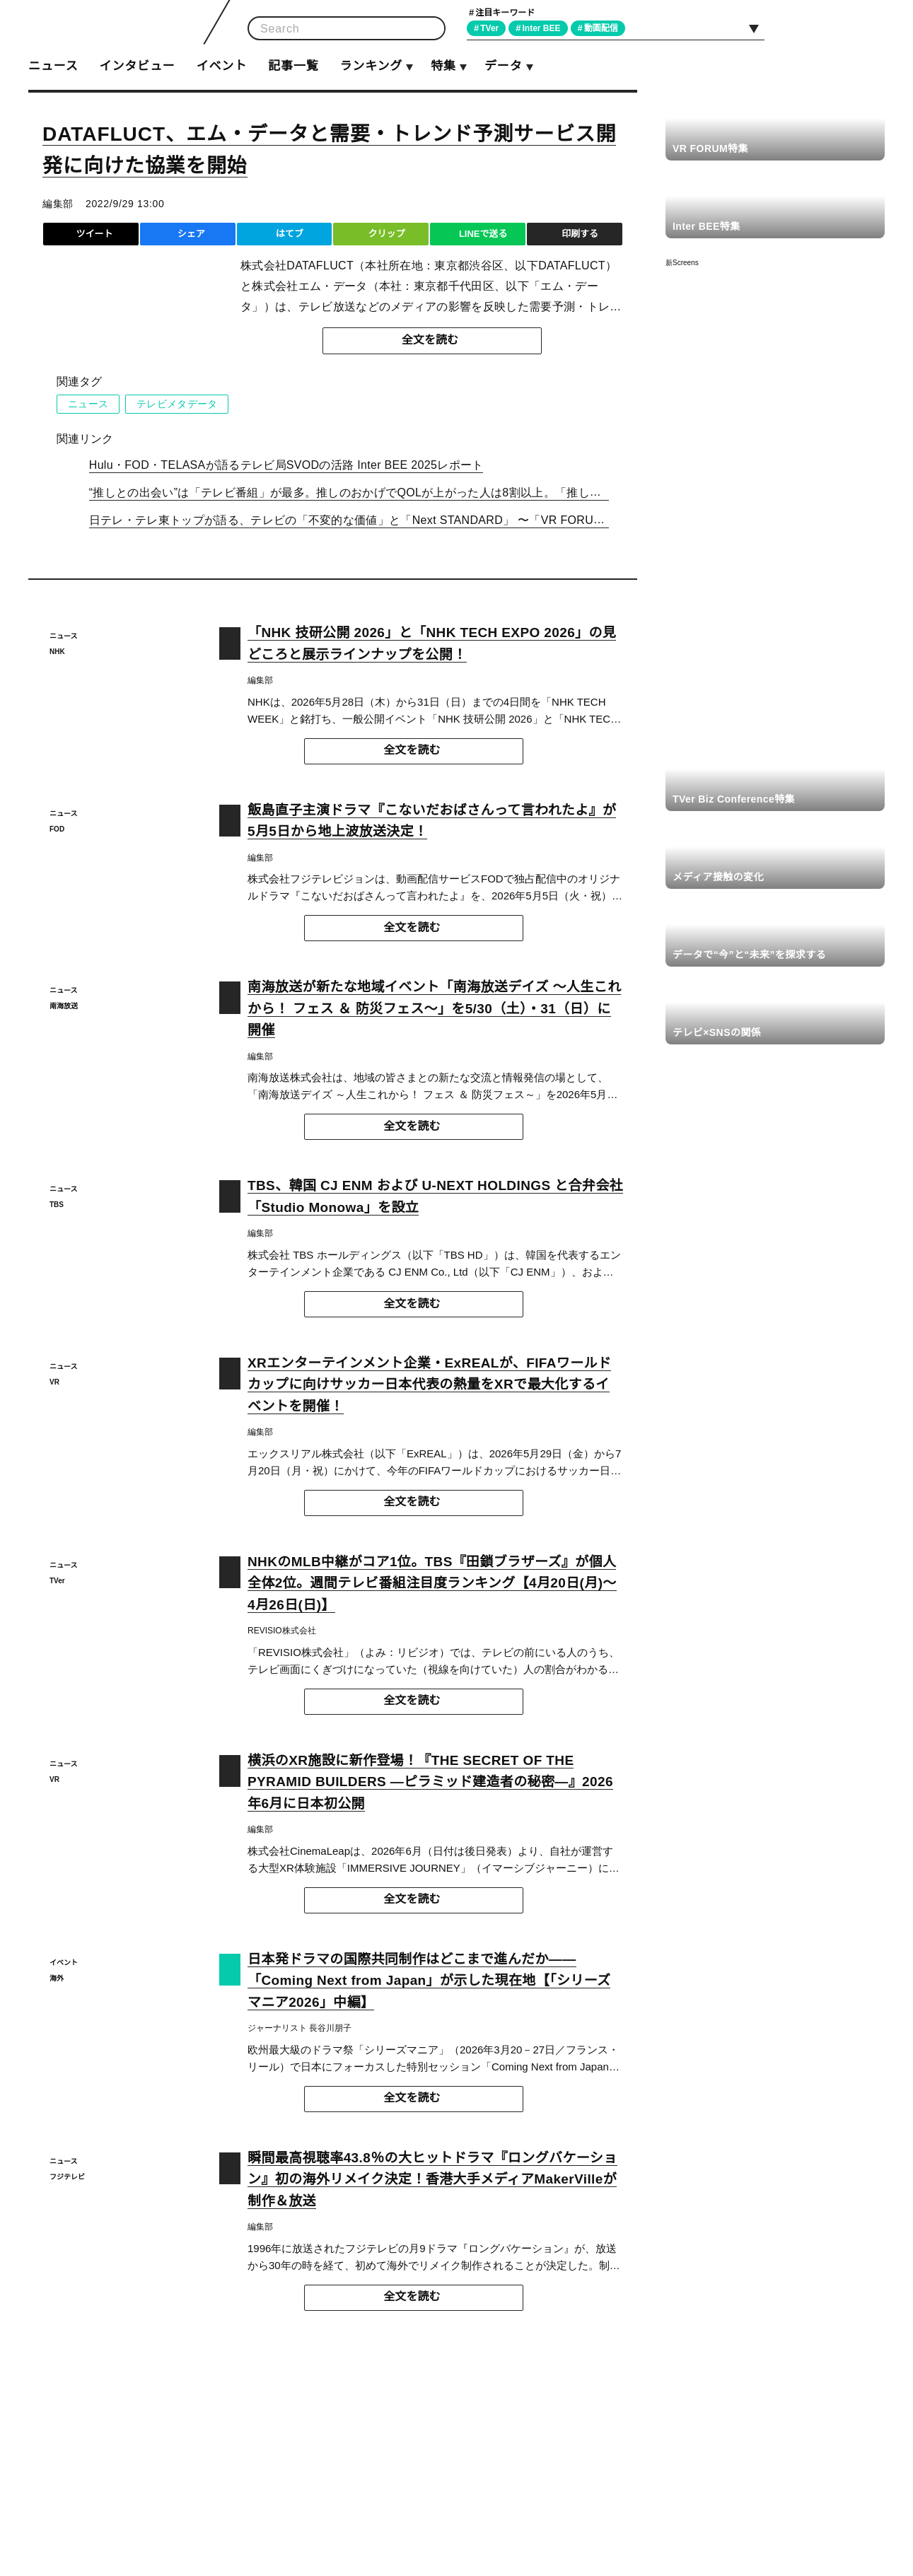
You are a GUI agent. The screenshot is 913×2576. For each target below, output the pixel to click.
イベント (222, 66)
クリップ (386, 233)
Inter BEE (545, 28)
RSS (868, 27)
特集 (443, 66)
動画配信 (607, 28)
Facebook (835, 27)
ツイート (94, 233)
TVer (491, 28)
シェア (191, 233)
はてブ (289, 233)
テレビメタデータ (176, 404)
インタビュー (137, 66)
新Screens (681, 262)
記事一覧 (293, 66)
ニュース (53, 66)
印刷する (580, 233)
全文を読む (430, 340)
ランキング (370, 66)
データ (503, 66)
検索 (430, 28)
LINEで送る (483, 233)
